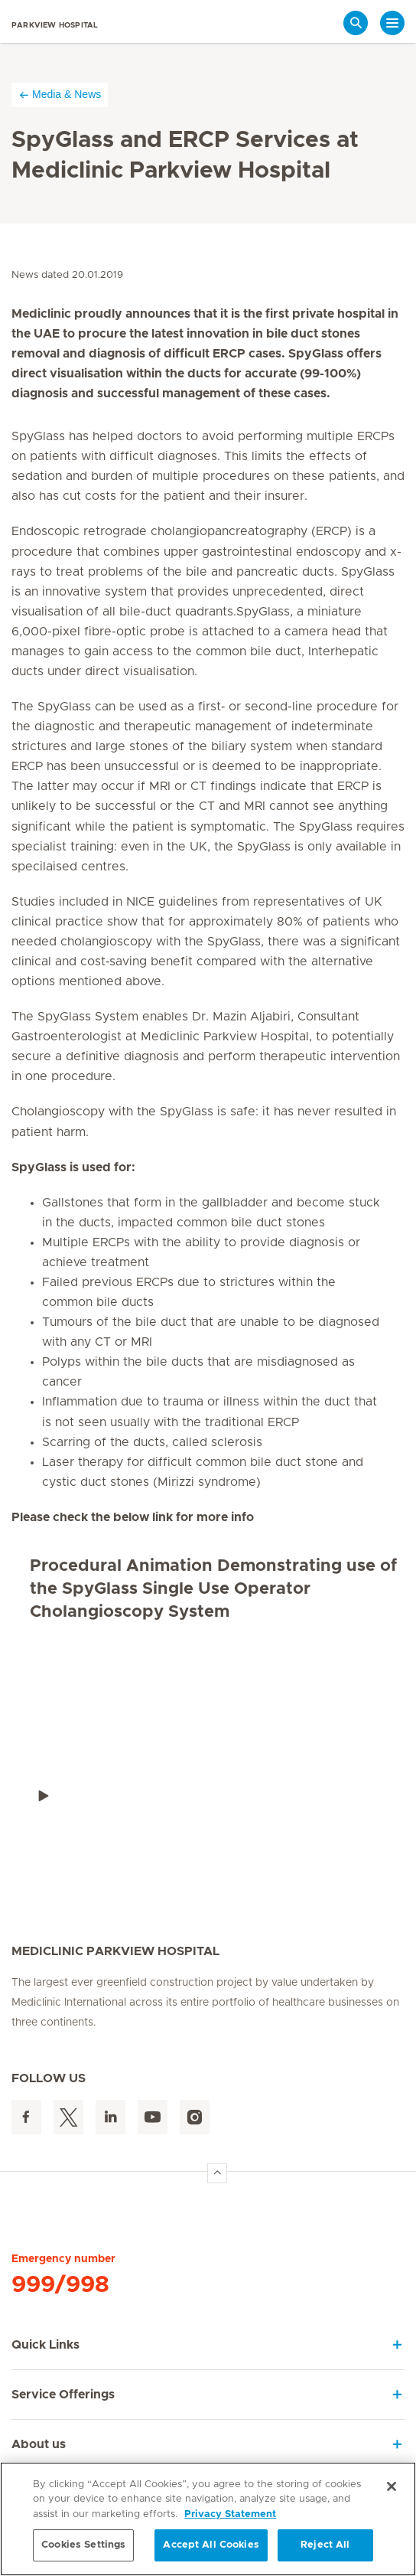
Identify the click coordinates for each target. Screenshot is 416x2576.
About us (38, 2444)
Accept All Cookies (210, 2545)
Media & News (59, 94)
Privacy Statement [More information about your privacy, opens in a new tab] (230, 2514)
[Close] (391, 2486)
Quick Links (45, 2345)
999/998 (60, 2285)
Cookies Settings (83, 2545)
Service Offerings (63, 2394)
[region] (208, 2519)
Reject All (325, 2545)
